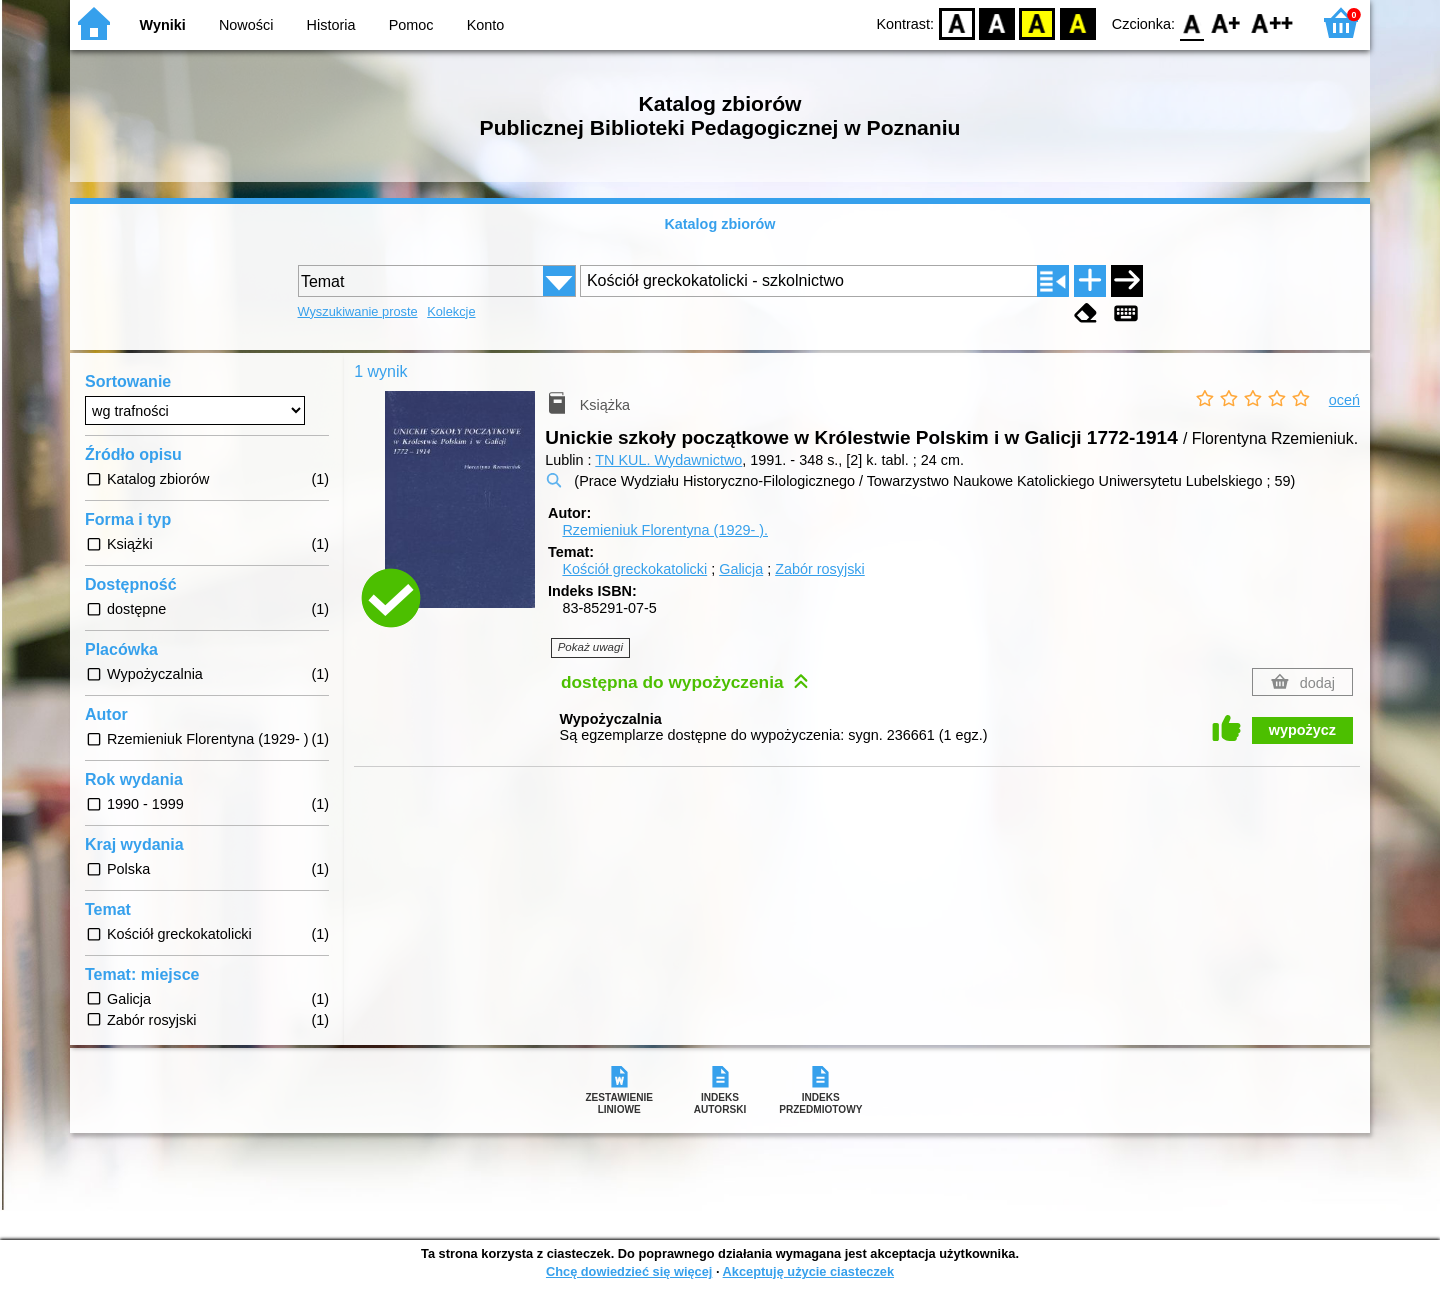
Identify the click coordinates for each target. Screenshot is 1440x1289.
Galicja (741, 569)
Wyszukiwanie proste (358, 311)
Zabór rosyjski (820, 569)
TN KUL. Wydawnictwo (668, 460)
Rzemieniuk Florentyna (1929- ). (665, 530)
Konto (486, 25)
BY (1077, 22)
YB (1037, 22)
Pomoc (411, 25)
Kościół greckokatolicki (634, 569)
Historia (331, 25)
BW (997, 22)
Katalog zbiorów (719, 224)
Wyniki (163, 25)
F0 (1191, 22)
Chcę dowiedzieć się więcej (629, 1271)
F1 (1226, 22)
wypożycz (1302, 730)
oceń (1344, 400)
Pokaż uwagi (590, 647)
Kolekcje (451, 311)
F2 (1272, 22)
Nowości (246, 25)
